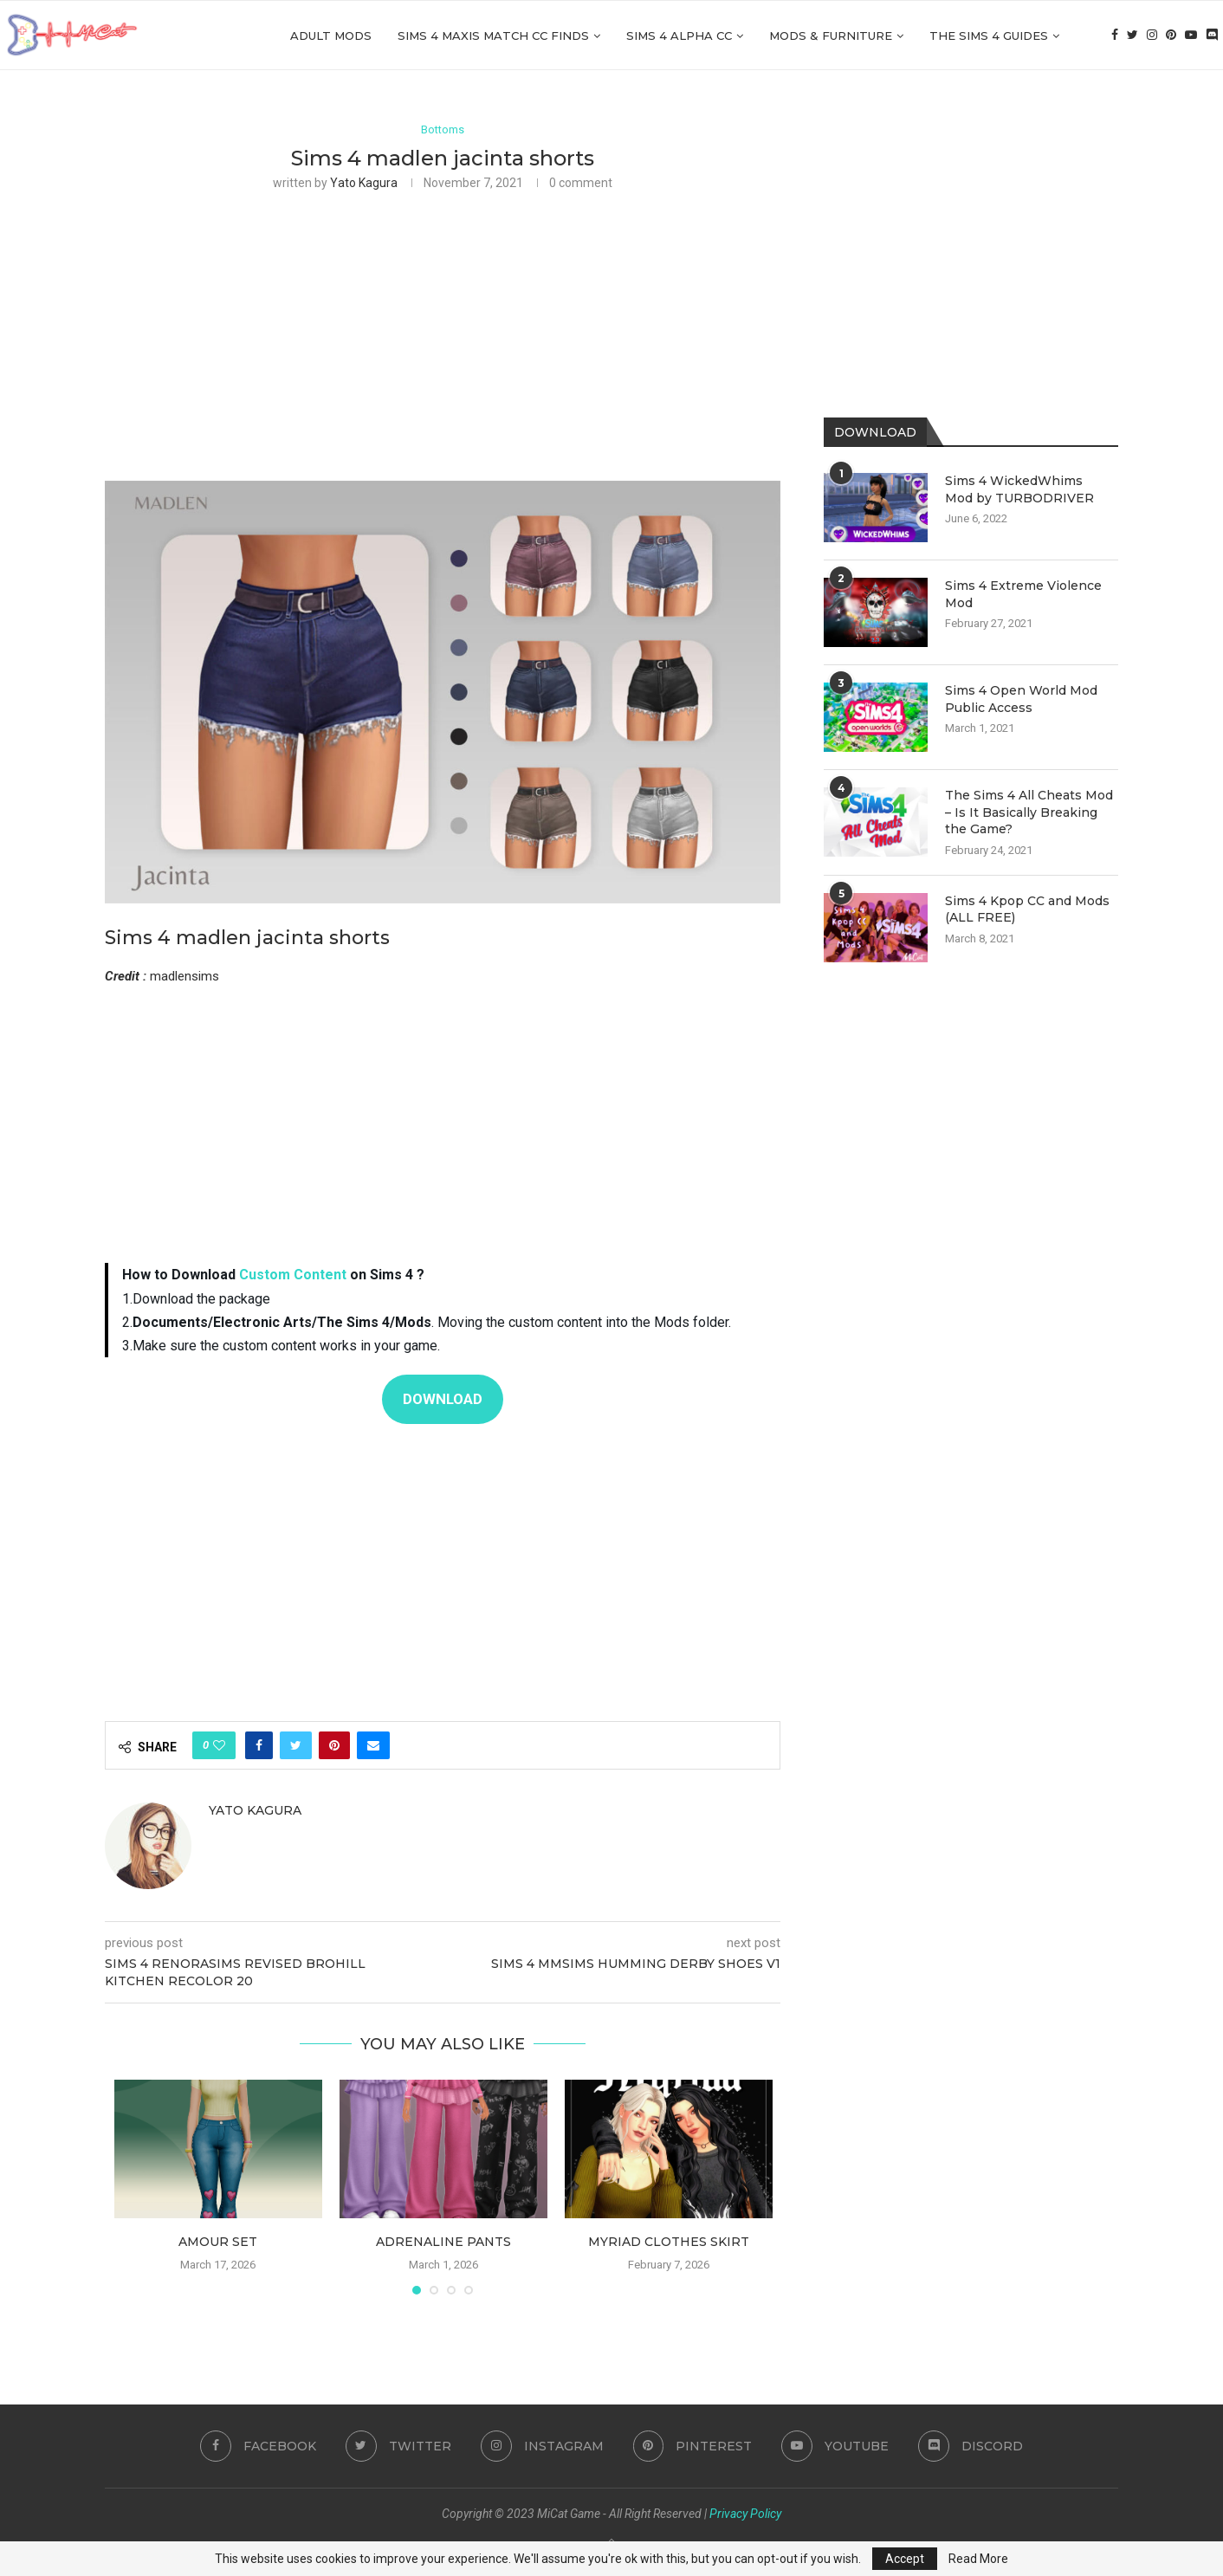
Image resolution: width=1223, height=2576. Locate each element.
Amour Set (217, 2241)
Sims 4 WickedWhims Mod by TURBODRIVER (1019, 489)
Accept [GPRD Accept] (904, 2559)
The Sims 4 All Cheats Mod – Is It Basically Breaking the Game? (1029, 812)
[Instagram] (1152, 35)
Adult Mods (331, 35)
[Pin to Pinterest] (334, 1745)
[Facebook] (1114, 35)
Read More (978, 2559)
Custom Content (292, 1275)
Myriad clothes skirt (668, 2241)
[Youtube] (1191, 35)
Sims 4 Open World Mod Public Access (1021, 699)
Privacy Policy (745, 2514)
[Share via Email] (373, 1745)
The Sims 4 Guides (988, 35)
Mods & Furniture (830, 35)
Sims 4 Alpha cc (679, 35)
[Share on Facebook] (259, 1745)
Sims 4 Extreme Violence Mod (1023, 594)
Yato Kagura (364, 184)
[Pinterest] (1171, 35)
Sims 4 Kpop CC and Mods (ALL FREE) (1027, 909)
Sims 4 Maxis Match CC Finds (493, 35)
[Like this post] (219, 1745)
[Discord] (1212, 35)
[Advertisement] (442, 334)
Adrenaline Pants (443, 2241)
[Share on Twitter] (296, 1745)
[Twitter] (1132, 35)
